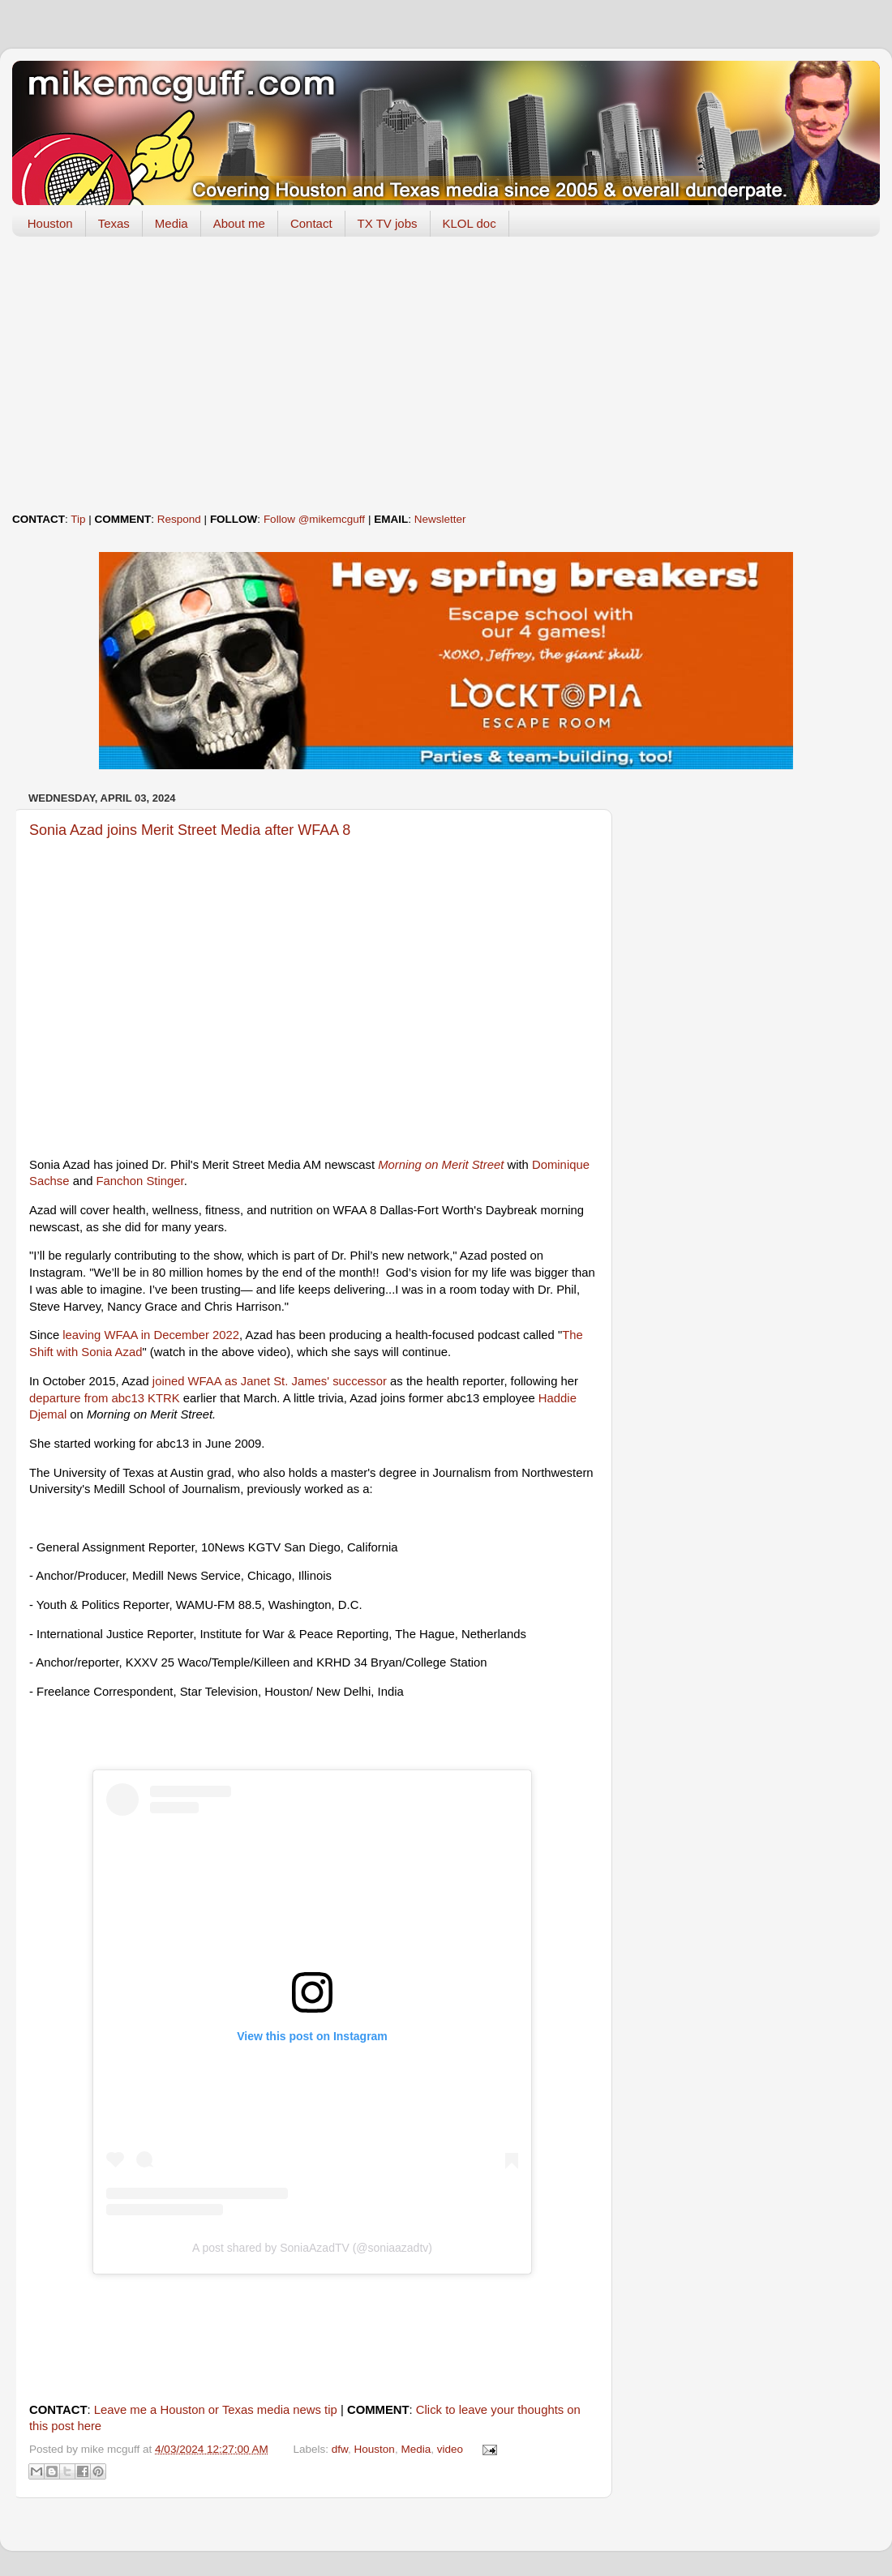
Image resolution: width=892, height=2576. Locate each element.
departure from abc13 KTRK (104, 1398)
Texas (114, 223)
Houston (50, 223)
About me (239, 223)
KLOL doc (469, 223)
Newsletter (440, 519)
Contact (311, 223)
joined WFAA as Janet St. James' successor (269, 1381)
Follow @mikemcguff (314, 519)
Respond (179, 519)
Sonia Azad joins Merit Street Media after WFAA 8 (189, 830)
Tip (78, 519)
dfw (340, 2449)
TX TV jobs (388, 223)
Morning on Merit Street (441, 1164)
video (450, 2449)
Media (171, 223)
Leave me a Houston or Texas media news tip (215, 2409)
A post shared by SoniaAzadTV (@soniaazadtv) (312, 2247)
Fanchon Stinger (140, 1181)
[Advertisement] (446, 374)
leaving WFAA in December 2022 (150, 1335)
